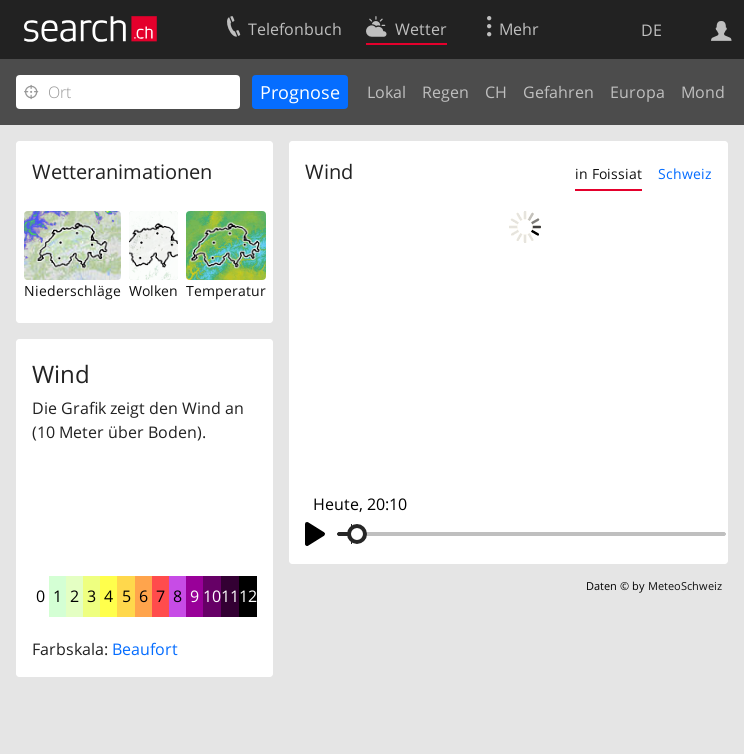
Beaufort (145, 649)
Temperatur (226, 290)
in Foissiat (608, 173)
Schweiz (685, 173)
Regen (445, 92)
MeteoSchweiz (685, 585)
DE (651, 30)
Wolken (153, 290)
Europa (637, 92)
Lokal (386, 92)
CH (496, 92)
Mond (703, 92)
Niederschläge (72, 290)
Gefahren (558, 92)
